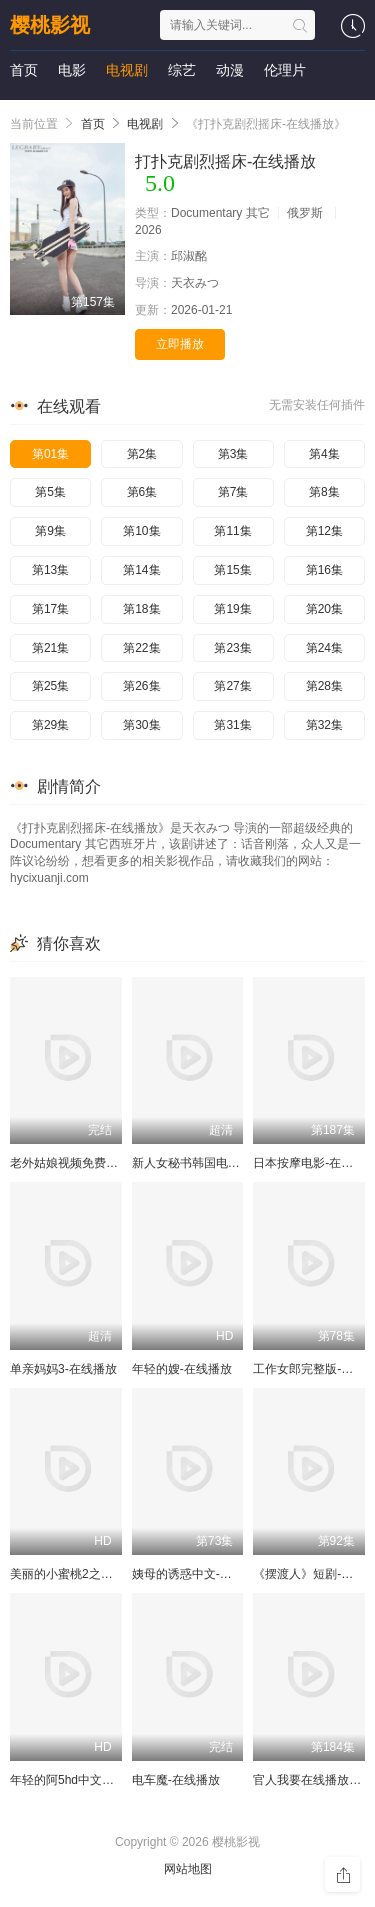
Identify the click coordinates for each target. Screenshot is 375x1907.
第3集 (233, 454)
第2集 (142, 454)
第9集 (50, 531)
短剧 (24, 110)
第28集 (324, 686)
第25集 (50, 686)
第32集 (324, 725)
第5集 (50, 492)
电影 (72, 70)
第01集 (50, 454)
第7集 (233, 492)
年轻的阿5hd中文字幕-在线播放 (94, 1780)
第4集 (324, 454)
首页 (24, 70)
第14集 (141, 570)
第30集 (141, 725)
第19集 (232, 609)
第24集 (324, 648)
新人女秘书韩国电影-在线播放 (212, 1163)
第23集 (232, 648)
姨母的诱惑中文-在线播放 (200, 1574)
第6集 (142, 492)
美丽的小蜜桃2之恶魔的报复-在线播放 (111, 1574)
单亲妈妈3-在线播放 (63, 1369)
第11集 (232, 531)
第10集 (141, 531)
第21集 (50, 648)
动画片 (79, 110)
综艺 (182, 70)
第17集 (50, 609)
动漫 (230, 70)
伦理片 (285, 70)
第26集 (141, 686)
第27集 (232, 686)
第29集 (50, 725)
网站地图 (188, 1869)
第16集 (324, 570)
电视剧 (127, 70)
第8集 (324, 492)
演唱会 (141, 110)
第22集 (141, 648)
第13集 (50, 570)
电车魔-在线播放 (176, 1780)
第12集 (324, 531)
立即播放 (180, 344)
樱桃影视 (50, 25)
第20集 (324, 609)
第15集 (232, 570)
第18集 (141, 609)
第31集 (232, 725)
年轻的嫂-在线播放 (182, 1369)
